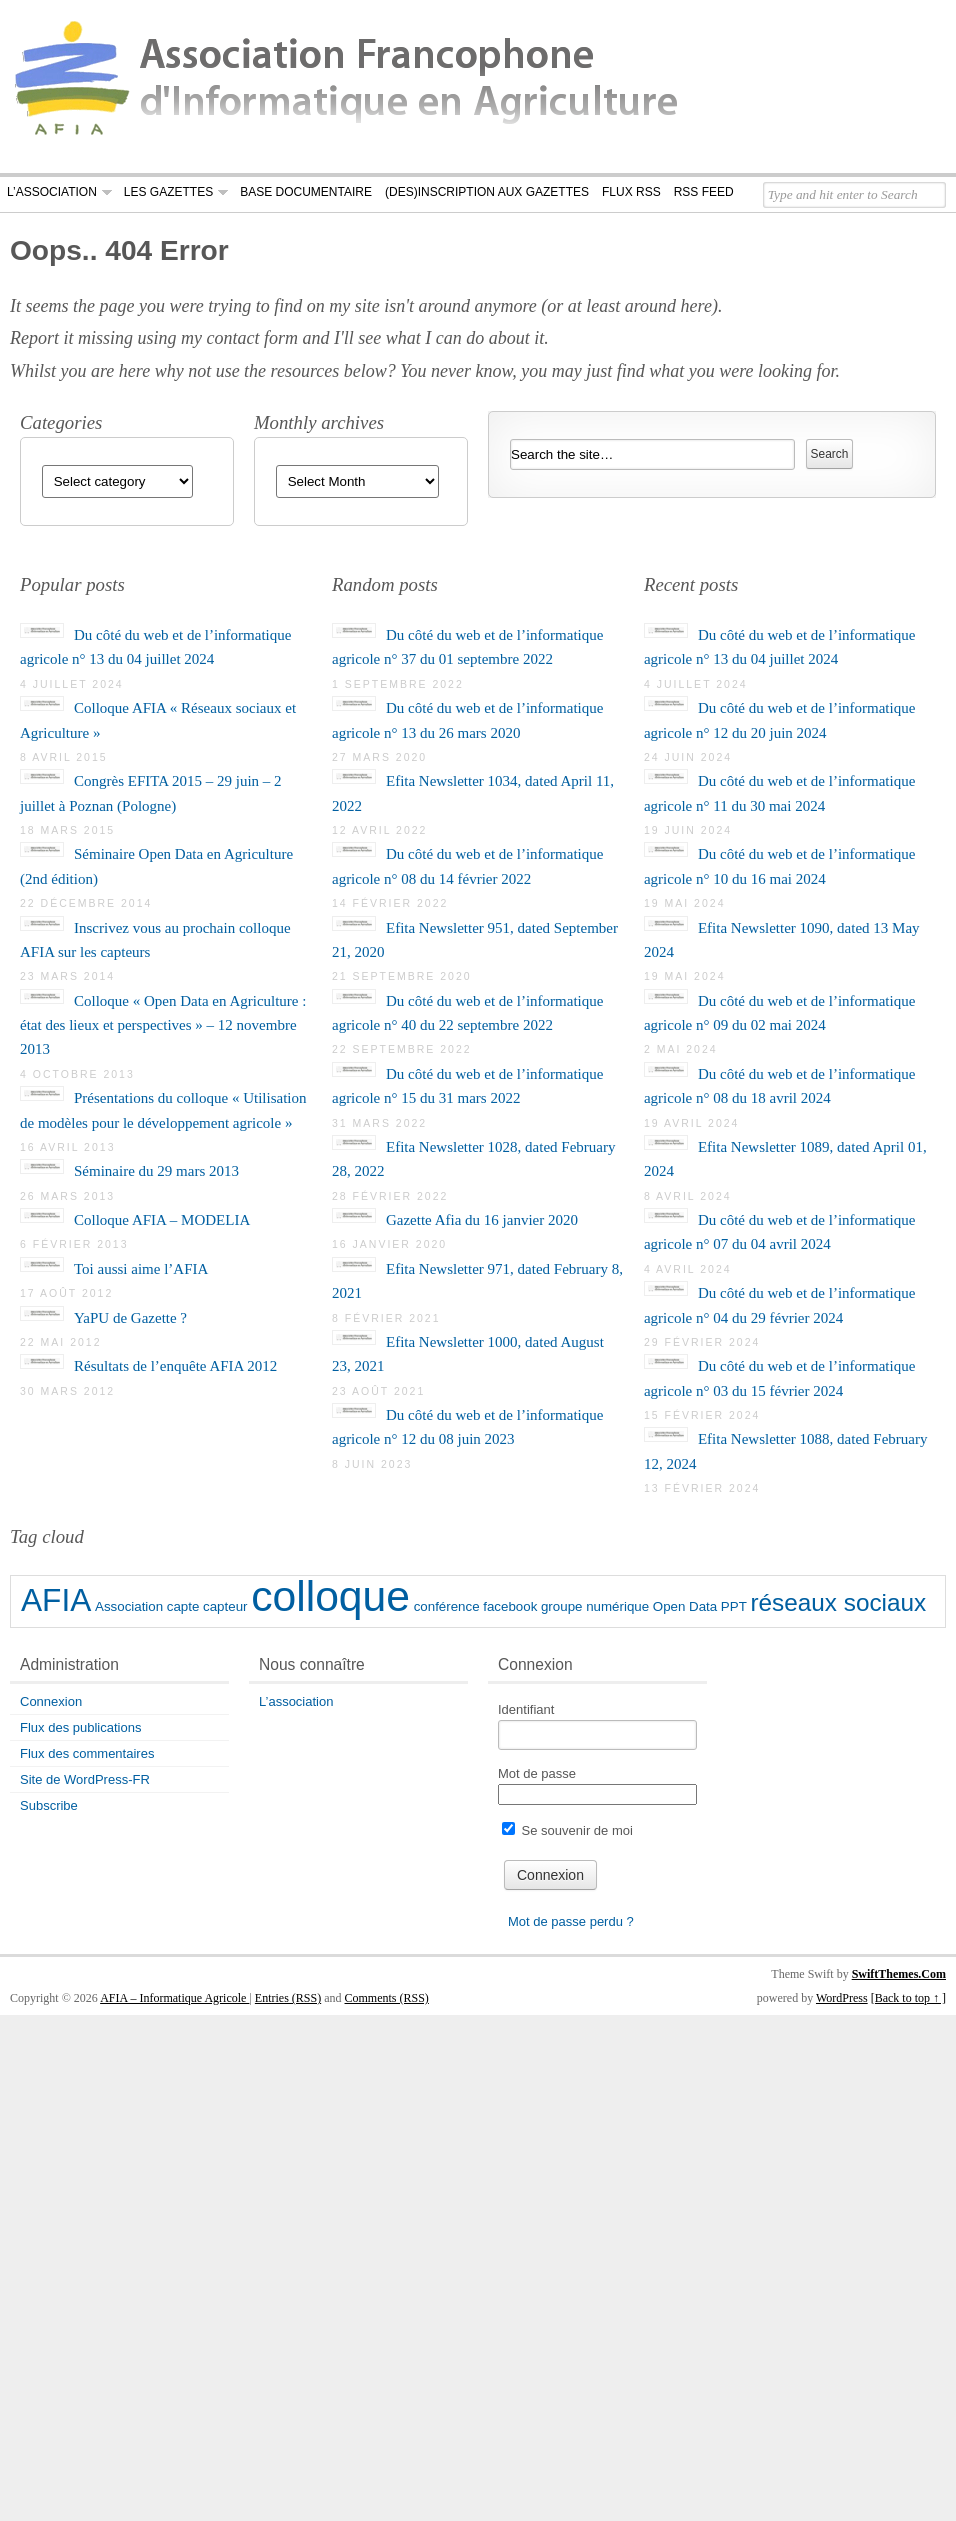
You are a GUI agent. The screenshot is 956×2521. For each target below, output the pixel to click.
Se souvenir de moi (567, 1830)
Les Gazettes (168, 192)
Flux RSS (631, 192)
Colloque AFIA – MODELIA (162, 1220)
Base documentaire (306, 192)
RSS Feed (704, 192)
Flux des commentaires (87, 1753)
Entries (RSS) (288, 1998)
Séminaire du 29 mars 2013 (156, 1171)
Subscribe (49, 1805)
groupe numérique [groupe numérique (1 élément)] (595, 1606)
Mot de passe (537, 1773)
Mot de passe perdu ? (571, 1921)
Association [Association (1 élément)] (129, 1606)
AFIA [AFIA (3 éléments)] (56, 1600)
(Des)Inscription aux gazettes (487, 192)
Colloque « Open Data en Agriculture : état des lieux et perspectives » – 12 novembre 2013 (163, 1025)
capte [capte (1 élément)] (183, 1606)
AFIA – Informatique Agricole (174, 1998)
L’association (52, 192)
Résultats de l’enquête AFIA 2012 (175, 1366)
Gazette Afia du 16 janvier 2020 (482, 1220)
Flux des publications (80, 1727)
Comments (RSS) (387, 1998)
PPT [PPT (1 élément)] (734, 1606)
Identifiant (526, 1709)
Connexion (51, 1701)
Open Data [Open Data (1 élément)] (685, 1606)
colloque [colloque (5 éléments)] (330, 1596)
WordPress (842, 1998)
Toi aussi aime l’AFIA (141, 1269)
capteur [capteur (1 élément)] (225, 1606)
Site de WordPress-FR (85, 1779)
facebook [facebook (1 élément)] (510, 1606)
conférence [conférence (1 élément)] (447, 1606)
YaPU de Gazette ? (130, 1318)
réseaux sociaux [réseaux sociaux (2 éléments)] (838, 1602)
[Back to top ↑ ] (908, 1998)
